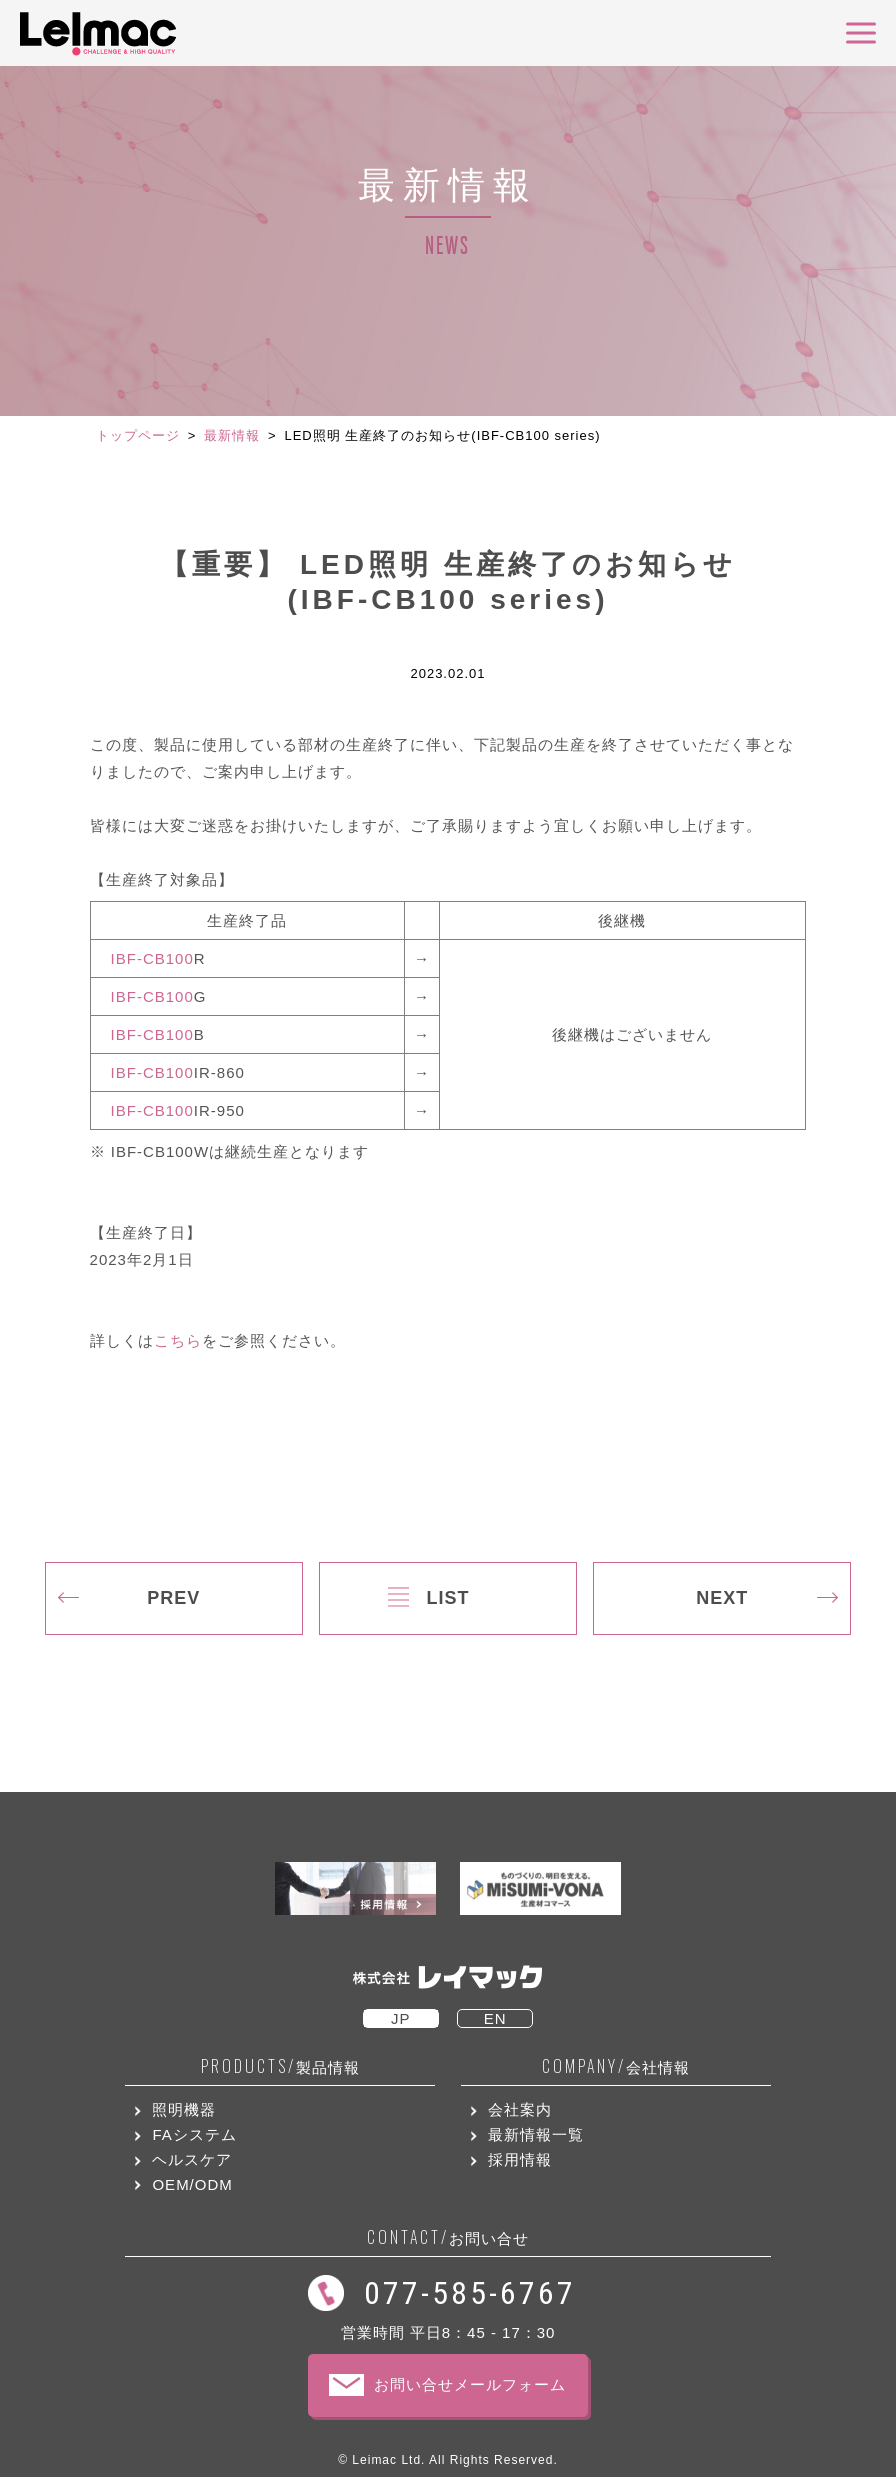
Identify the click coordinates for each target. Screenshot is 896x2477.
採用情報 (520, 2159)
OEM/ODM (192, 2184)
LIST (447, 1598)
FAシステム (194, 2134)
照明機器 (184, 2109)
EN (495, 2018)
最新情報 (232, 435)
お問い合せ (448, 2237)
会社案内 (520, 2109)
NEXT (722, 1598)
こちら (178, 1340)
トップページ (138, 435)
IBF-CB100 (152, 958)
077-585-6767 (470, 2293)
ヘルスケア (192, 2159)
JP (401, 2018)
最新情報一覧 (536, 2134)
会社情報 (616, 2066)
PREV (173, 1598)
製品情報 (280, 2066)
